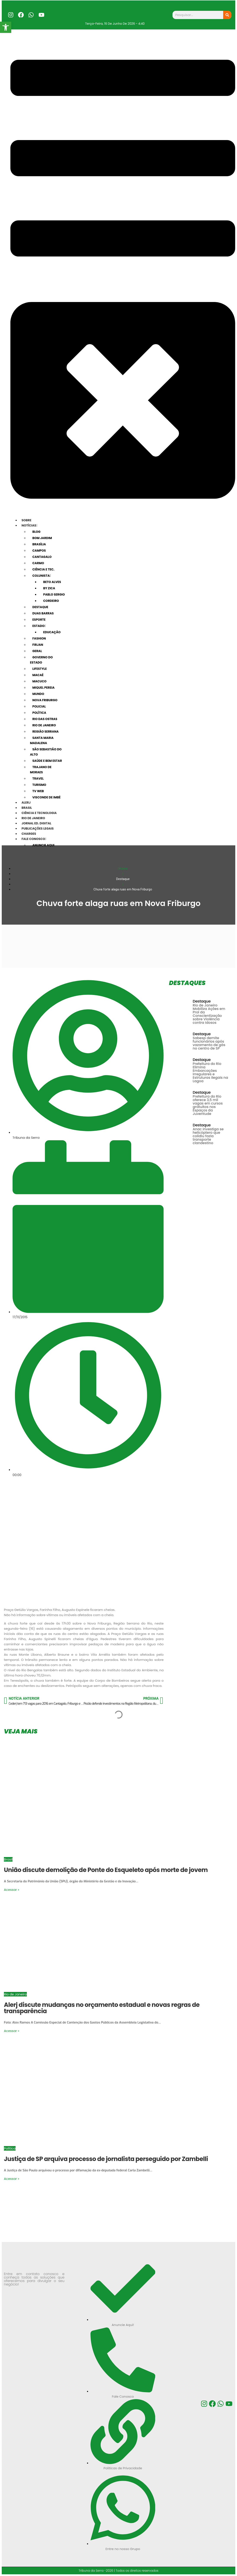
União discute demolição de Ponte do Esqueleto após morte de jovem (106, 1870)
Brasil (8, 1859)
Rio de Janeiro (15, 1994)
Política (10, 2148)
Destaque (202, 1001)
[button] (5, 27)
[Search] (227, 15)
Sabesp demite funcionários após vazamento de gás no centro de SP (209, 1043)
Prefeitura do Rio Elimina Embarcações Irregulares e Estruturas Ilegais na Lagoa (210, 1072)
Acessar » (11, 1889)
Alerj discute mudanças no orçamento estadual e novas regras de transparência (102, 2008)
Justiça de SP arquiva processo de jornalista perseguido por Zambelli (106, 2159)
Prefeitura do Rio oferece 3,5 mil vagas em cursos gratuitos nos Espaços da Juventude (208, 1105)
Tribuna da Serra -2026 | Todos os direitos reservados (118, 2570)
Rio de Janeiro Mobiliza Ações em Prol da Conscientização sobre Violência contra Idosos (209, 1014)
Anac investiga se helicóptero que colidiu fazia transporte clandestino (208, 1136)
